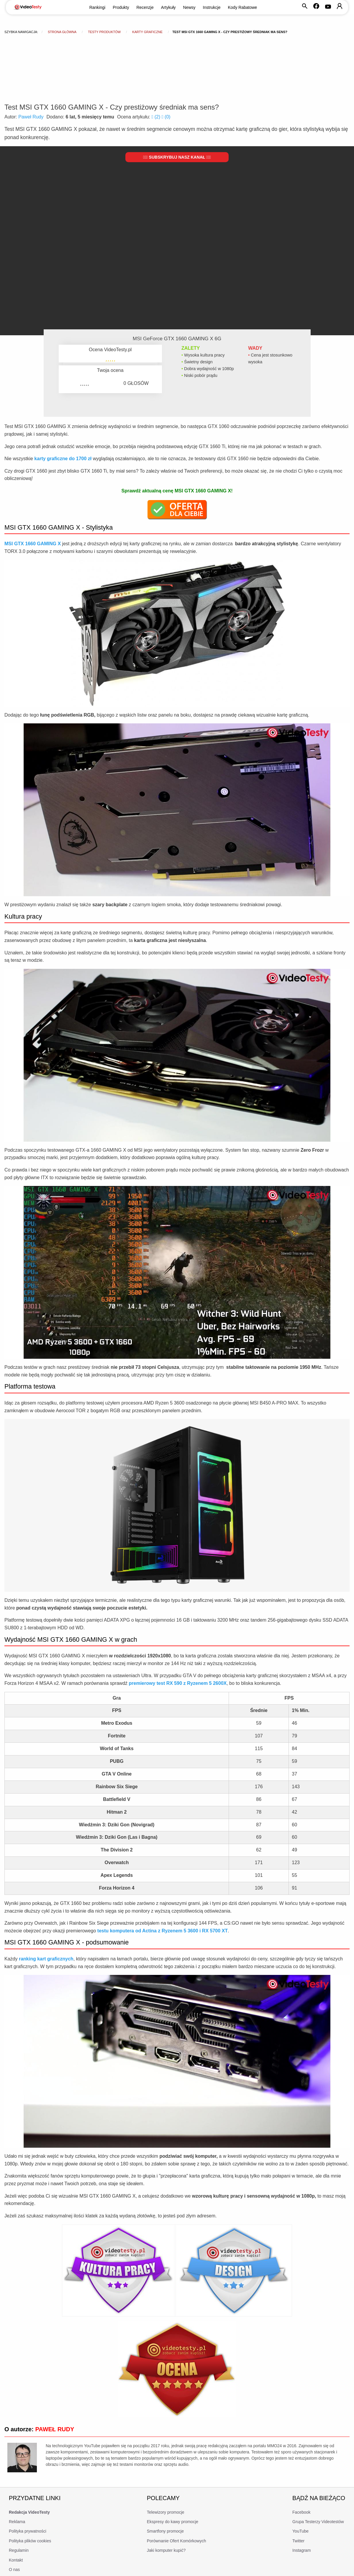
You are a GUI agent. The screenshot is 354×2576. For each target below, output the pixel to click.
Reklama (17, 2521)
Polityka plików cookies (30, 2540)
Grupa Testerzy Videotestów (318, 2521)
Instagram (301, 2550)
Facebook (301, 2512)
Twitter (298, 2540)
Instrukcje (212, 7)
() (156, 116)
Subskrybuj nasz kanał (177, 157)
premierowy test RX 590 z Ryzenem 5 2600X (178, 1683)
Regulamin (19, 2550)
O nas (14, 2569)
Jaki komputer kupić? (166, 2550)
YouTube (300, 2531)
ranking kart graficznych (46, 1958)
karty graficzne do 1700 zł (62, 458)
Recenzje (144, 7)
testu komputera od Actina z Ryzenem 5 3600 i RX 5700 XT (162, 1930)
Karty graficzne (147, 32)
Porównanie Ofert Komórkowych (176, 2540)
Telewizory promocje (165, 2512)
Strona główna (62, 32)
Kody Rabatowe (242, 7)
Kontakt (16, 2560)
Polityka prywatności (27, 2531)
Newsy (189, 7)
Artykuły (168, 7)
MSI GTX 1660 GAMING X (32, 543)
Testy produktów (104, 32)
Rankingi (97, 7)
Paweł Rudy (30, 116)
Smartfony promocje (165, 2531)
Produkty (121, 7)
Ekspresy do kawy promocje (172, 2521)
